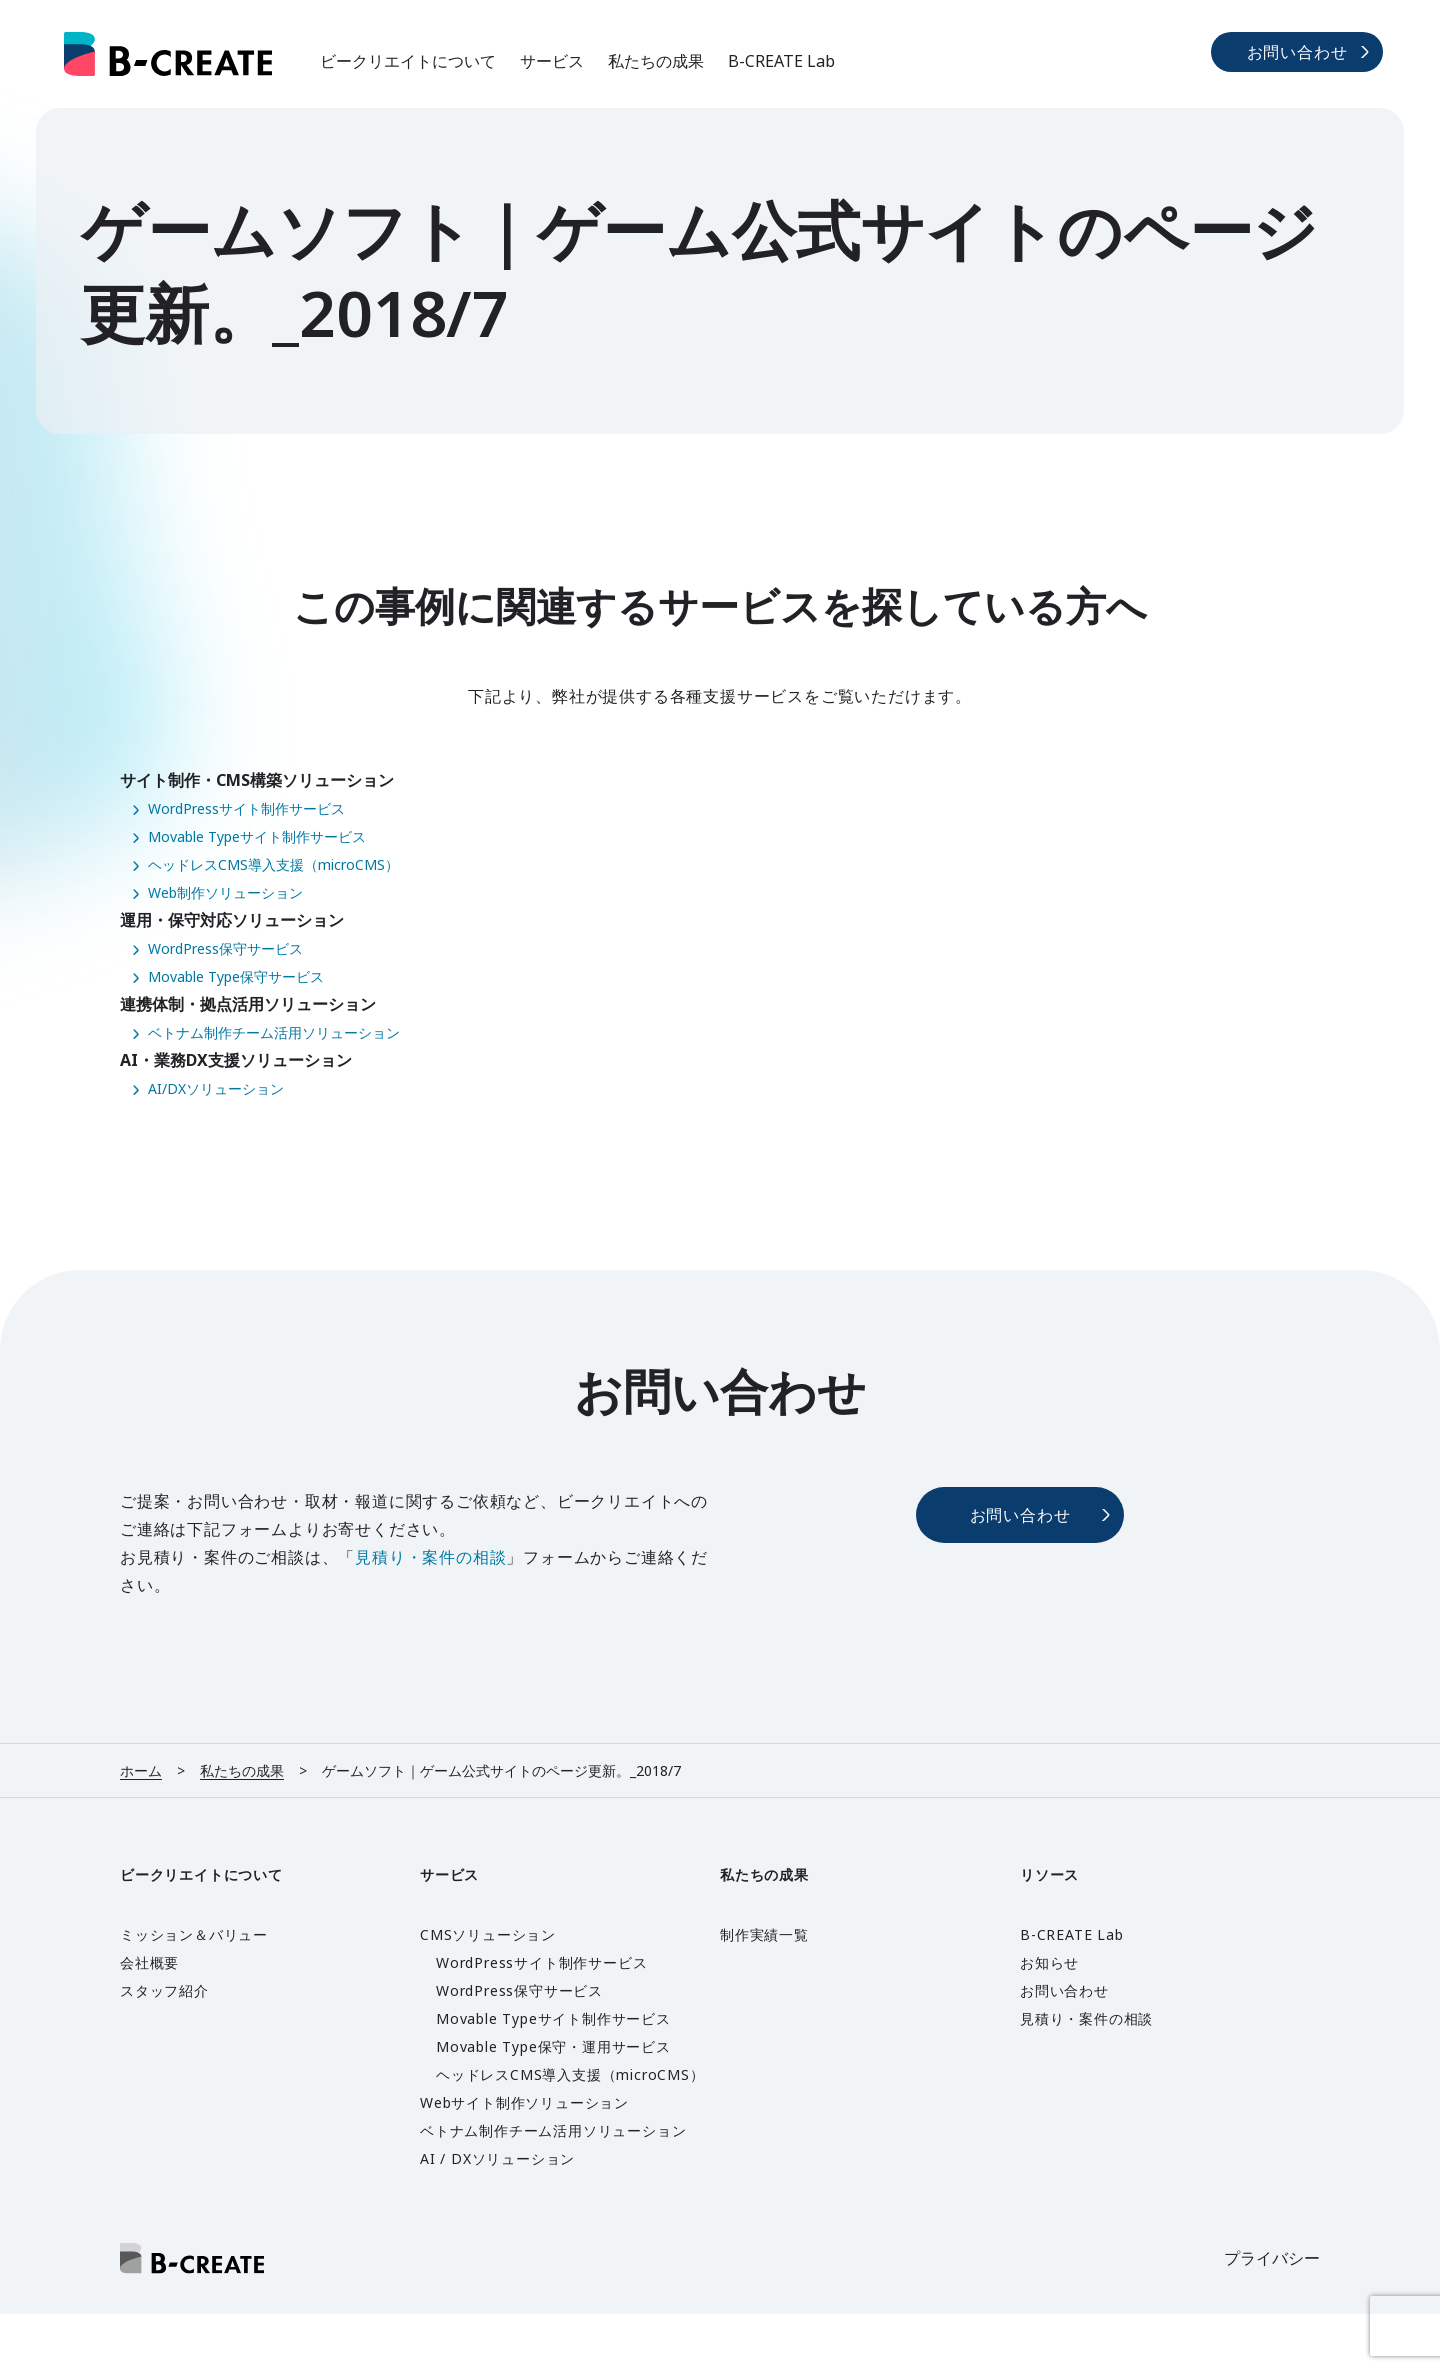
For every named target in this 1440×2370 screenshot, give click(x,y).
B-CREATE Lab (781, 61)
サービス (552, 61)
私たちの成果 (656, 61)
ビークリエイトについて (408, 61)
